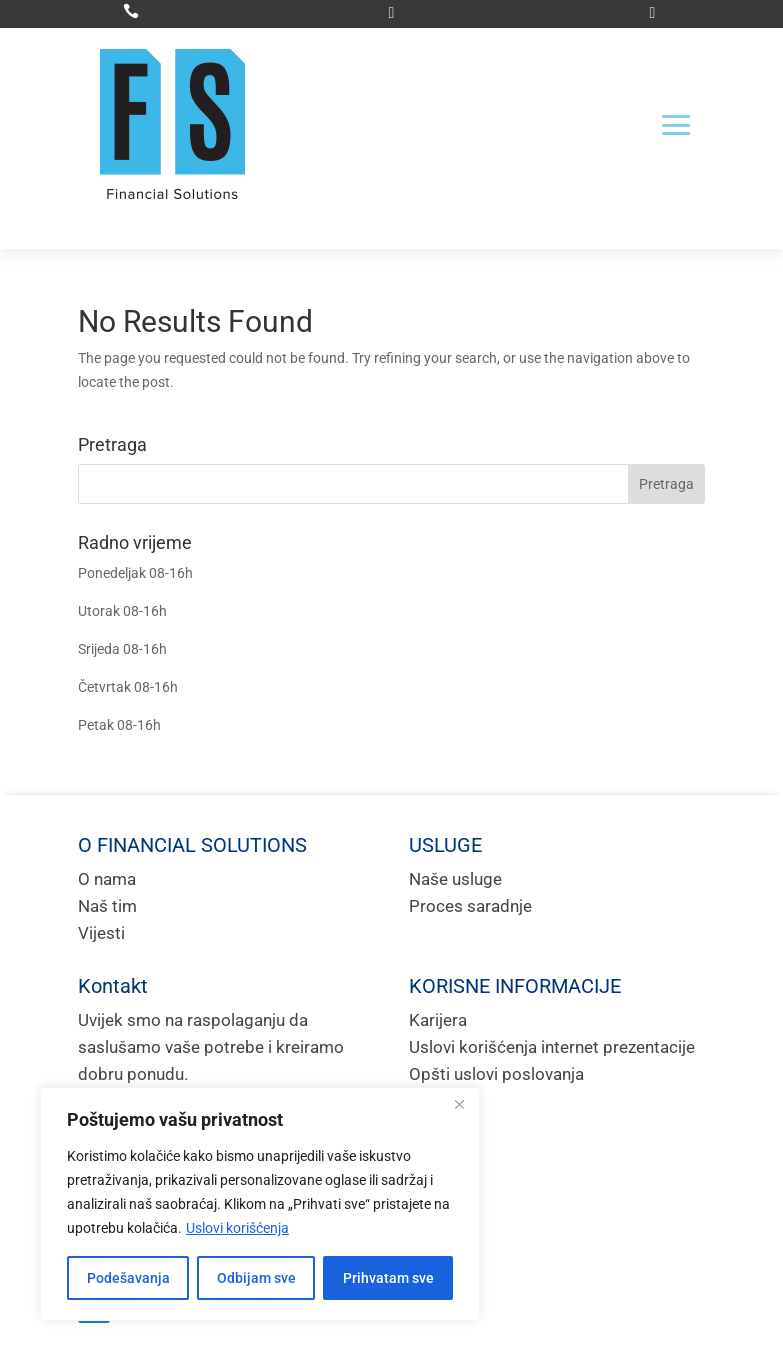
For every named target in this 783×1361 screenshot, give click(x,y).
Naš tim (107, 906)
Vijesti (101, 933)
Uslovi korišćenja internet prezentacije (552, 1047)
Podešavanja (128, 1278)
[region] (260, 1204)
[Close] (459, 1104)
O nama (107, 879)
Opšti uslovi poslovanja (496, 1074)
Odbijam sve (256, 1278)
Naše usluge (455, 879)
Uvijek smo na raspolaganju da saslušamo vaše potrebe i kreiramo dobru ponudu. (211, 1047)
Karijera (438, 1020)
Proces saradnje (470, 906)
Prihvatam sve (388, 1278)
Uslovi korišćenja (237, 1228)
